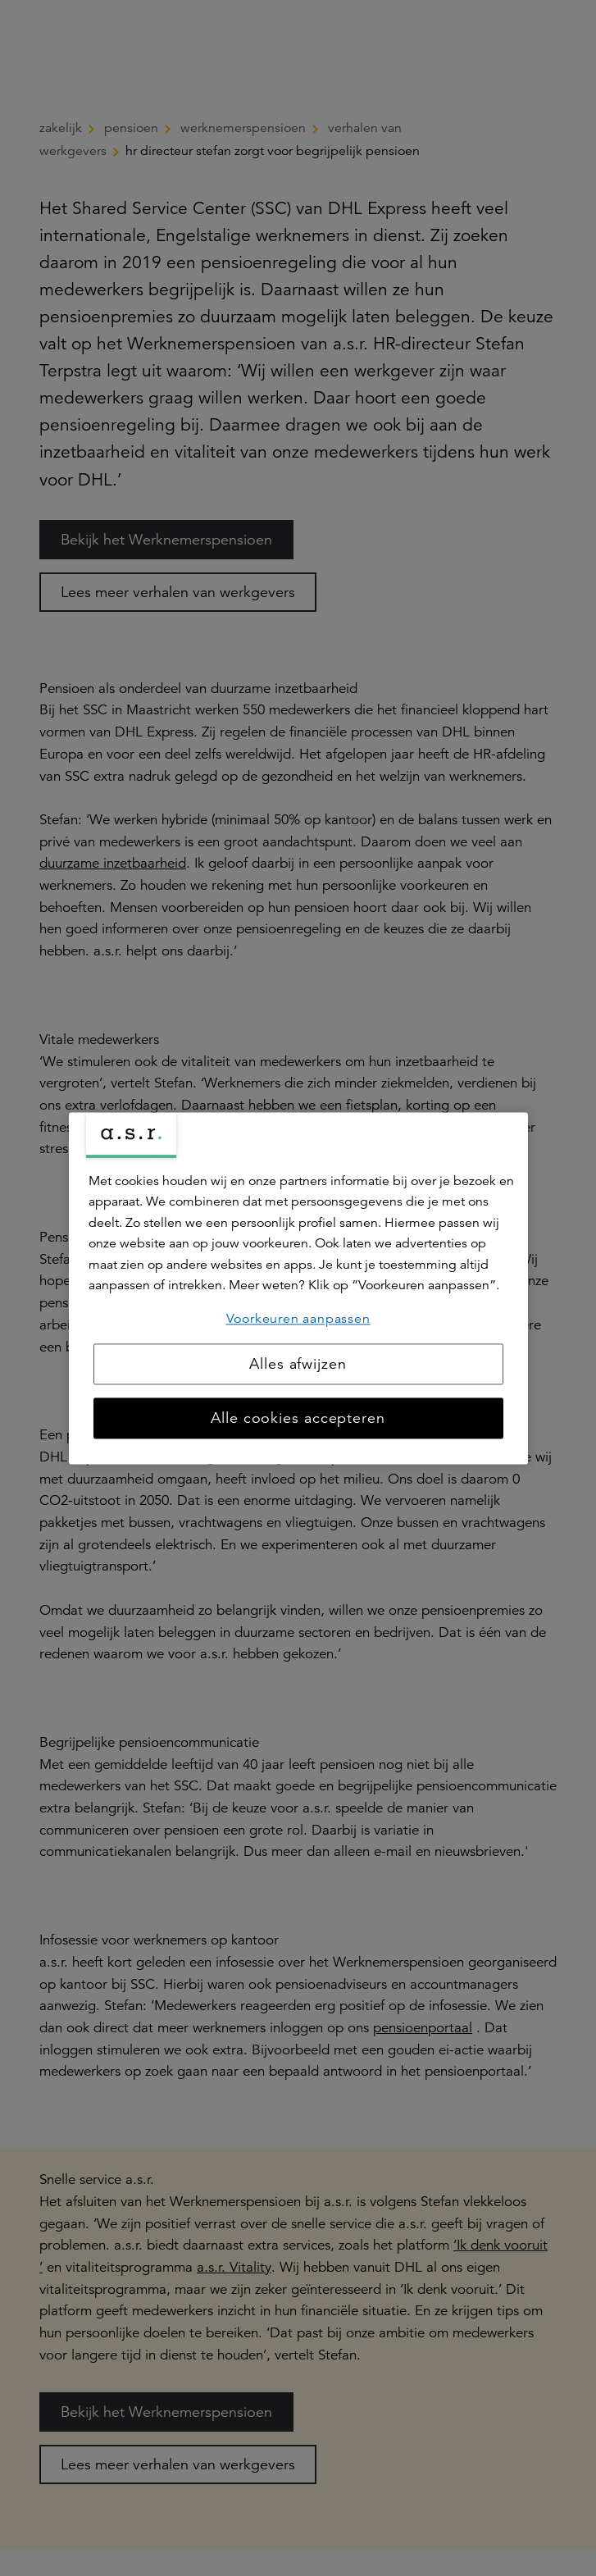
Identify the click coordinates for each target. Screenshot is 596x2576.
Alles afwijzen (298, 1364)
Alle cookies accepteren (298, 1418)
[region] (298, 1288)
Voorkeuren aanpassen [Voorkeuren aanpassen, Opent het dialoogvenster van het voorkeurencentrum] (298, 1319)
